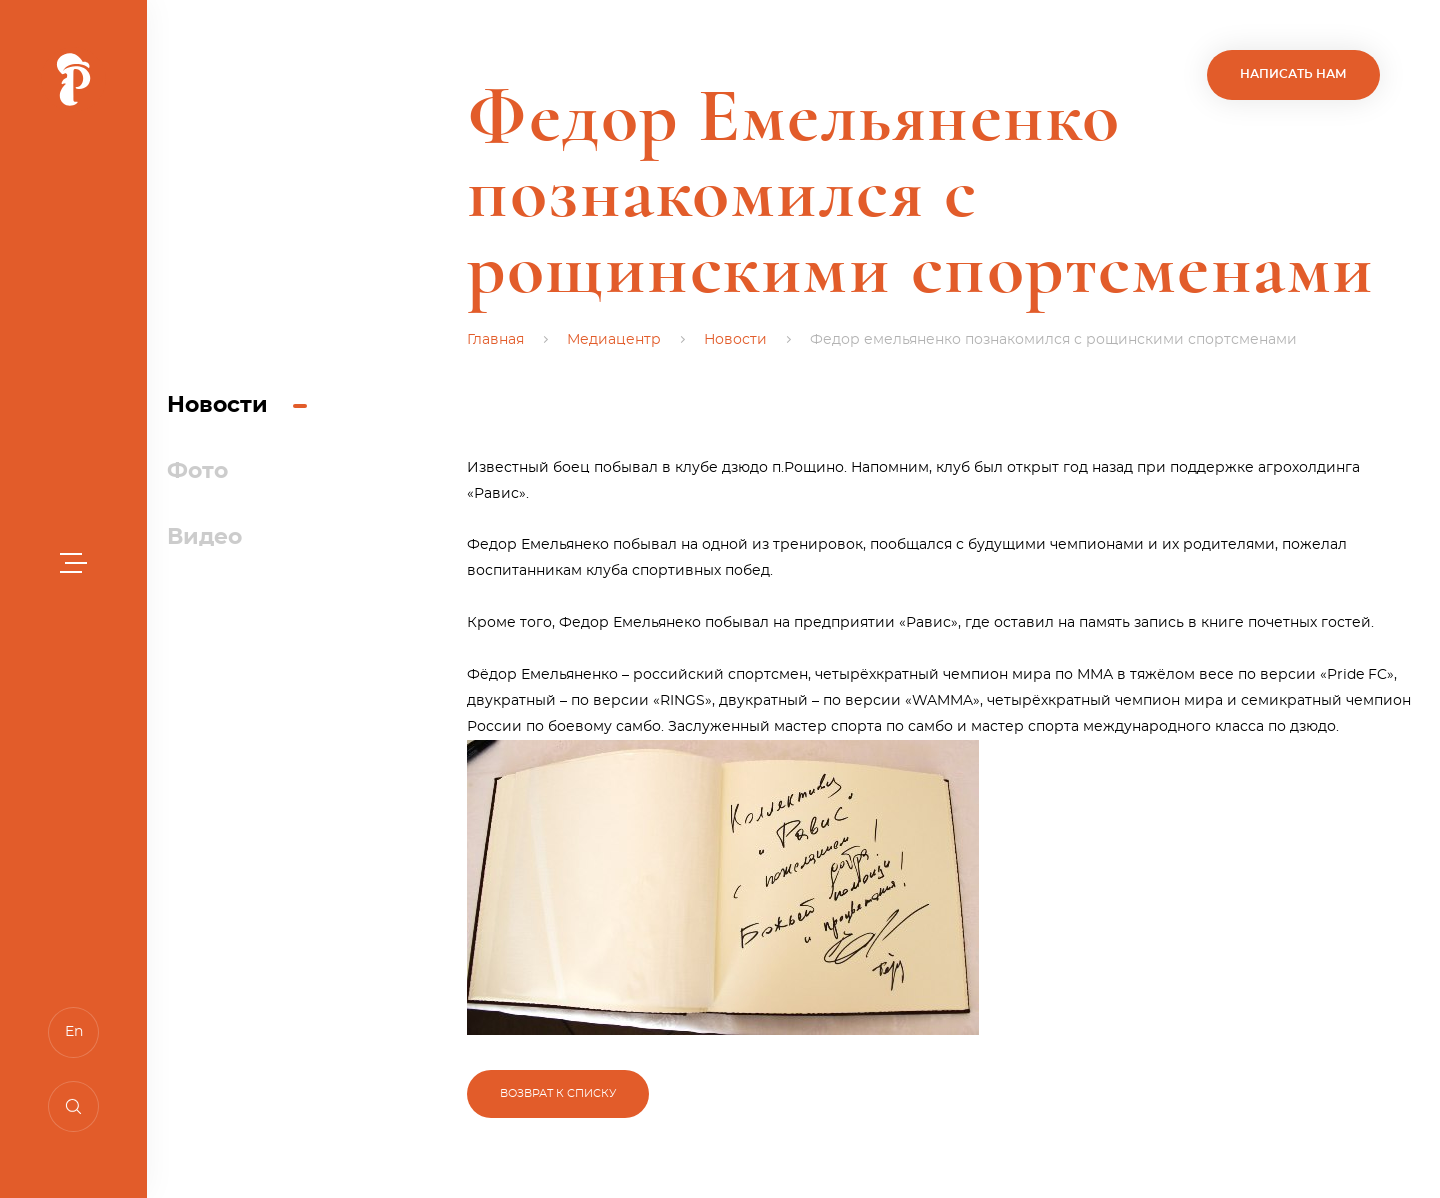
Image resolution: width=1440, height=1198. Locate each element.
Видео (204, 537)
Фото (197, 471)
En (74, 1032)
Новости (217, 405)
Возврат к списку (558, 1093)
